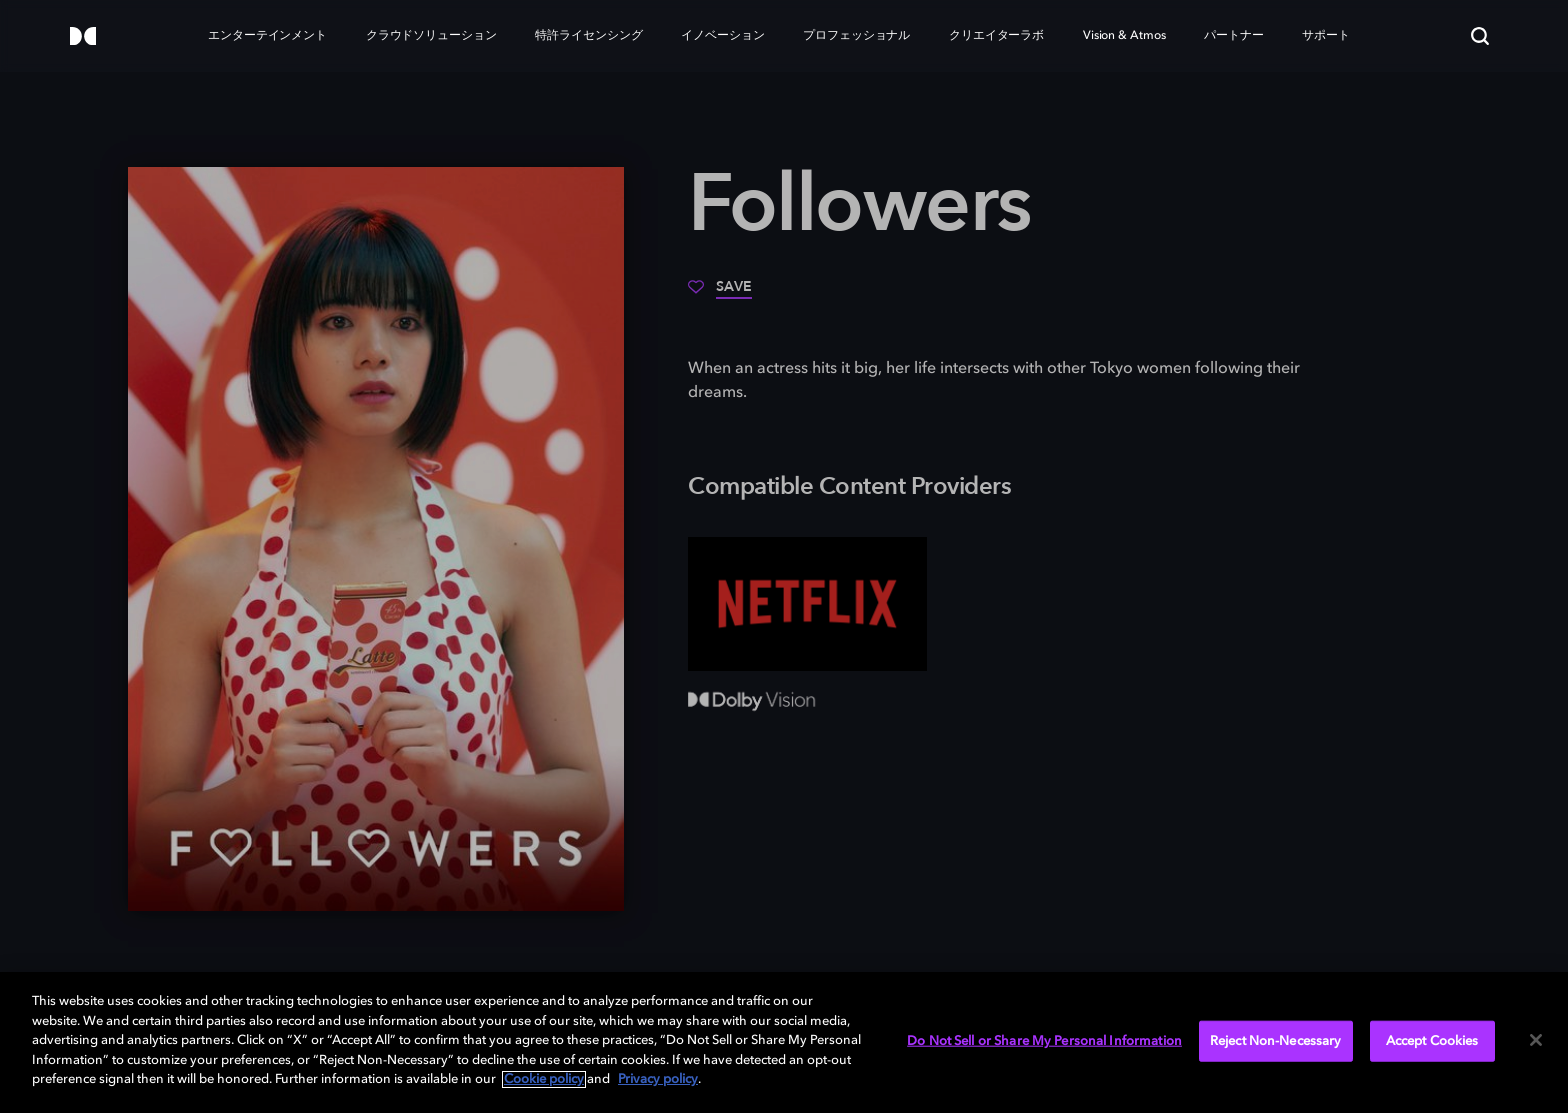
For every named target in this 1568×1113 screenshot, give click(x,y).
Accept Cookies (1432, 1040)
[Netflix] (807, 604)
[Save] (720, 294)
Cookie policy (544, 1079)
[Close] (1536, 1040)
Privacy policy (658, 1079)
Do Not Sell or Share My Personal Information (1044, 1040)
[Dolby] (83, 37)
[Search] (1480, 36)
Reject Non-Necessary (1276, 1040)
